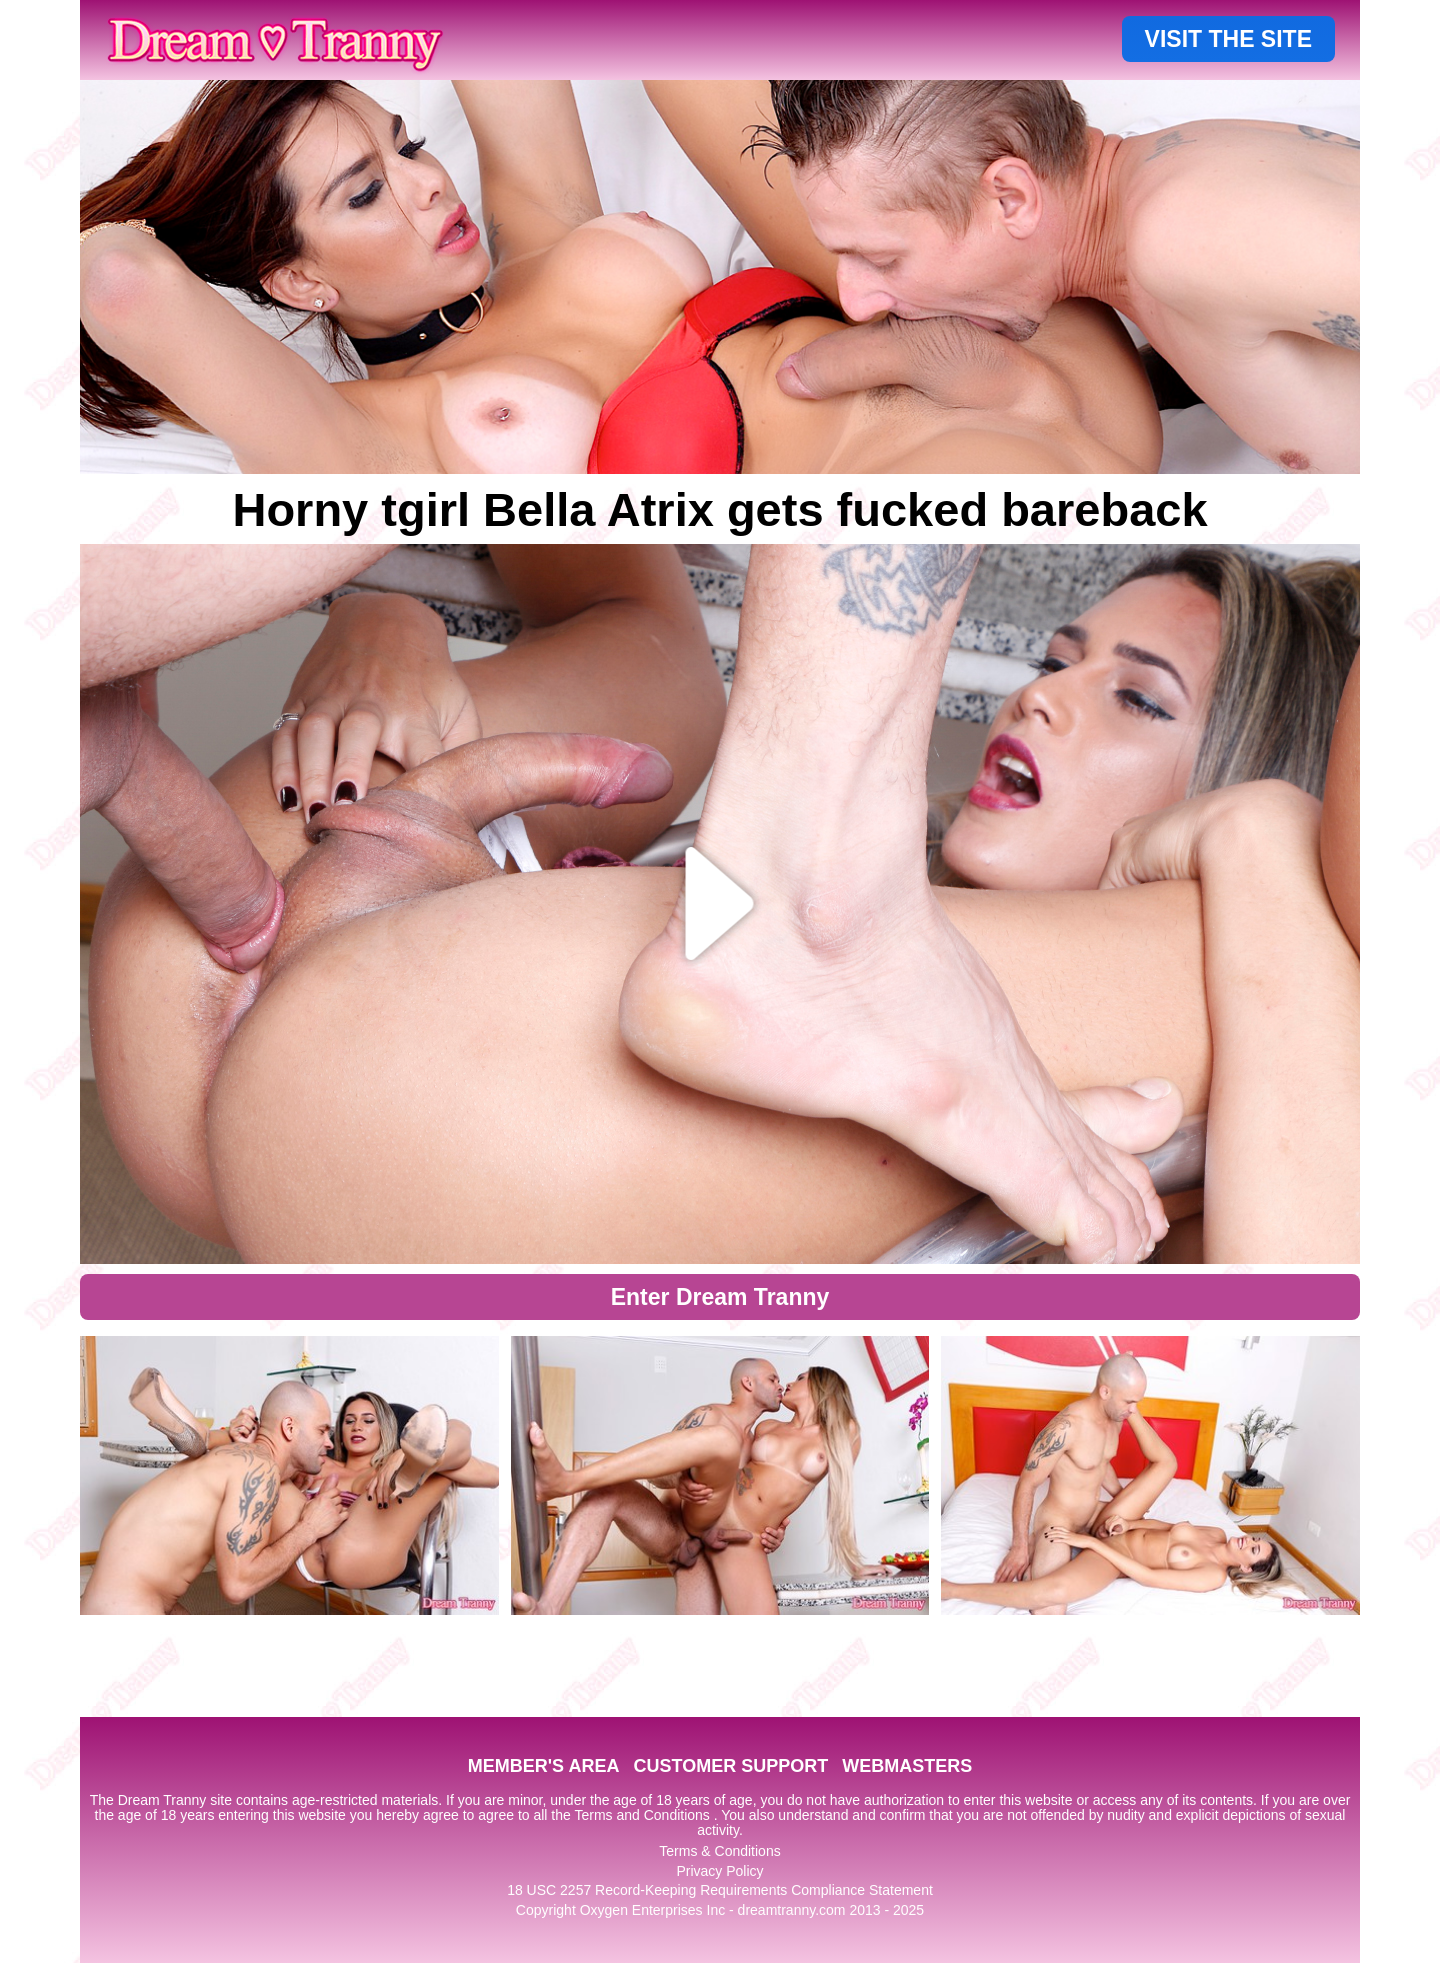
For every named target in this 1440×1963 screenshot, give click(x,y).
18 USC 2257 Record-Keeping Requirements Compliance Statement (720, 1890)
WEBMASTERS (907, 1766)
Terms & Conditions (719, 1851)
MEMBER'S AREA (544, 1766)
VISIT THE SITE (1228, 39)
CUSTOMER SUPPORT (730, 1766)
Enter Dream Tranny (720, 1297)
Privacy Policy (719, 1871)
